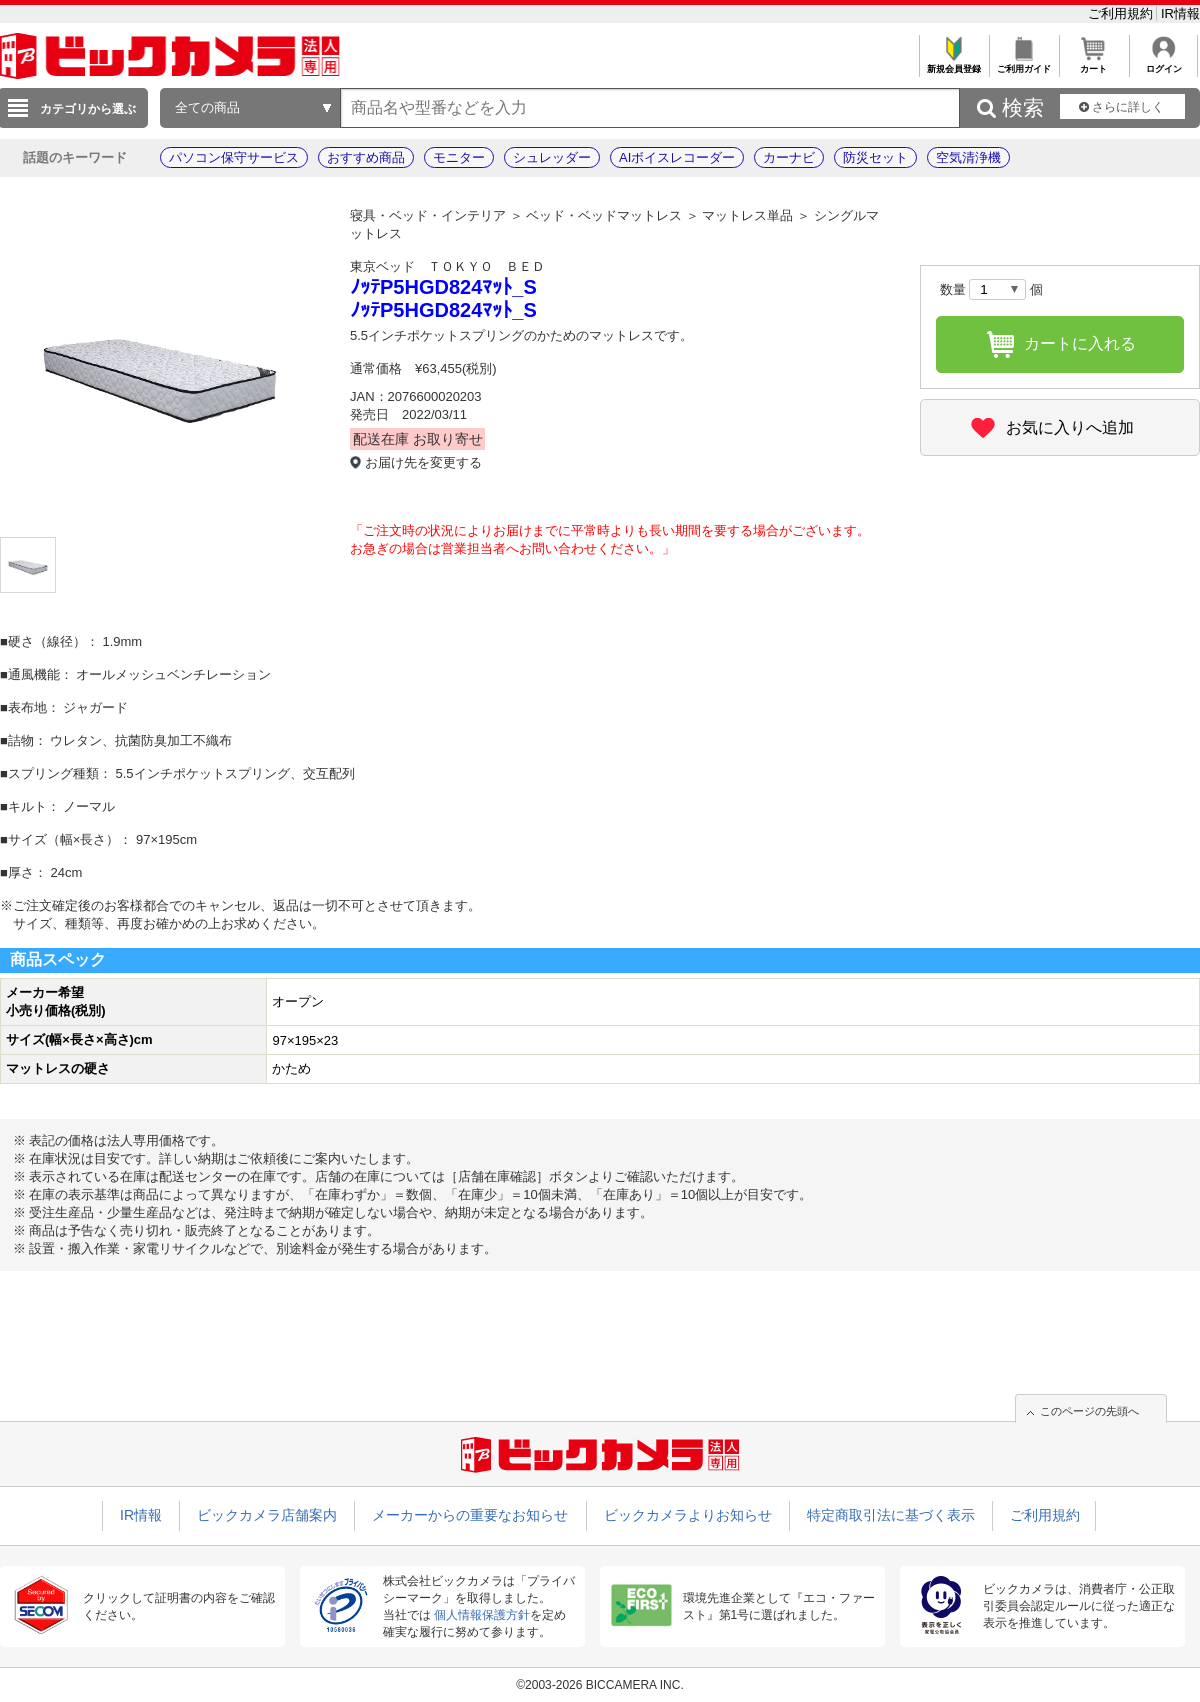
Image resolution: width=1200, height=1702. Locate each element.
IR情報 (1180, 13)
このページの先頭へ (1089, 1411)
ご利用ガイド (1023, 63)
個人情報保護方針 (482, 1615)
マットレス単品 (747, 215)
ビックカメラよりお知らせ (688, 1515)
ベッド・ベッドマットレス (604, 215)
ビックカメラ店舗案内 (267, 1515)
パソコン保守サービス (234, 157)
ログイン (1163, 63)
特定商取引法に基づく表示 (891, 1515)
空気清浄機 (968, 157)
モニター (459, 157)
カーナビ (789, 157)
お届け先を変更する (423, 462)
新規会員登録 (953, 63)
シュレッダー (552, 157)
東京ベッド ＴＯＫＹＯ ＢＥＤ (447, 266)
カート (1093, 63)
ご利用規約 (1122, 13)
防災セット (875, 157)
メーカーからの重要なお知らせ (470, 1515)
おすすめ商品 (366, 157)
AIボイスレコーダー (677, 157)
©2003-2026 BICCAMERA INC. (600, 1685)
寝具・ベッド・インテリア (428, 215)
